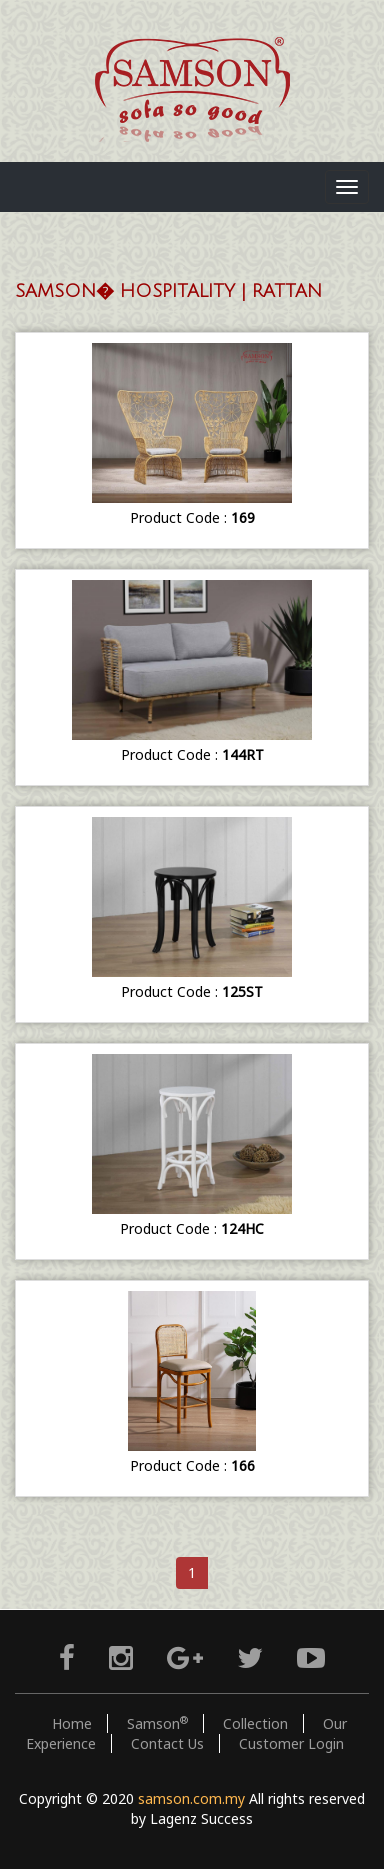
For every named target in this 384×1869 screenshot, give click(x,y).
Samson (157, 1723)
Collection (255, 1723)
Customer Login (291, 1743)
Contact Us (167, 1743)
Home (72, 1723)
